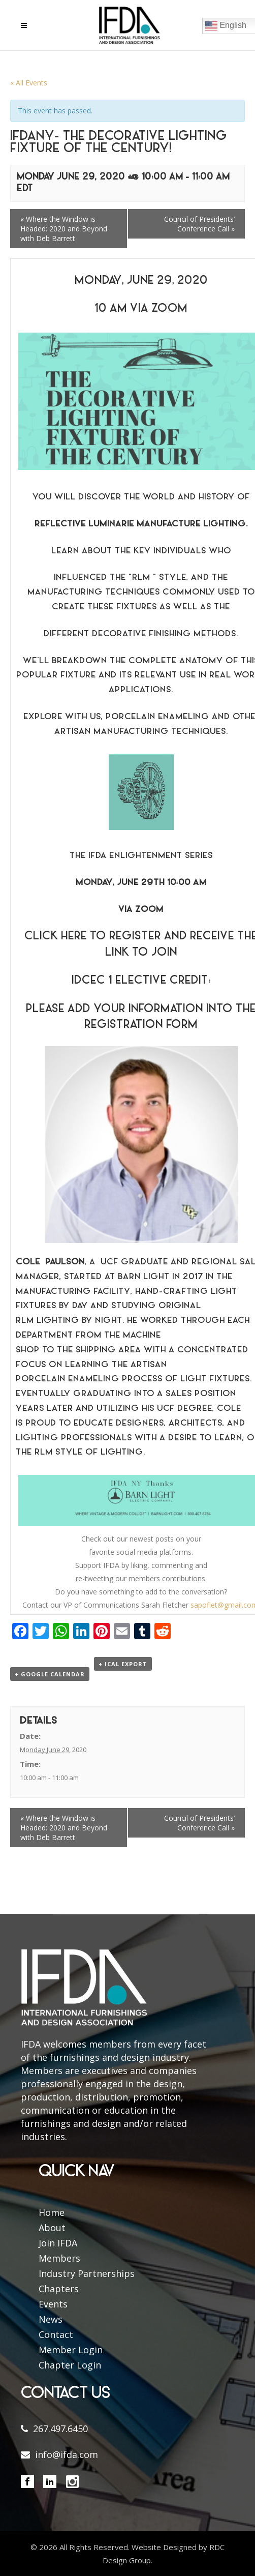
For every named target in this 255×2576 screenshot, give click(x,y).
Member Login (71, 2350)
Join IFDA (58, 2243)
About (52, 2228)
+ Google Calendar (50, 1674)
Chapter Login (70, 2365)
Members (59, 2258)
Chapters (59, 2289)
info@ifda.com (66, 2454)
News (50, 2319)
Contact (56, 2334)
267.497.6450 (60, 2428)
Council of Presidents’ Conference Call (199, 223)
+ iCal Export (123, 1664)
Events (53, 2304)
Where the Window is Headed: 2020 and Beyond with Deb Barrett (63, 228)
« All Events (28, 82)
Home (52, 2212)
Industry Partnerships (87, 2273)
